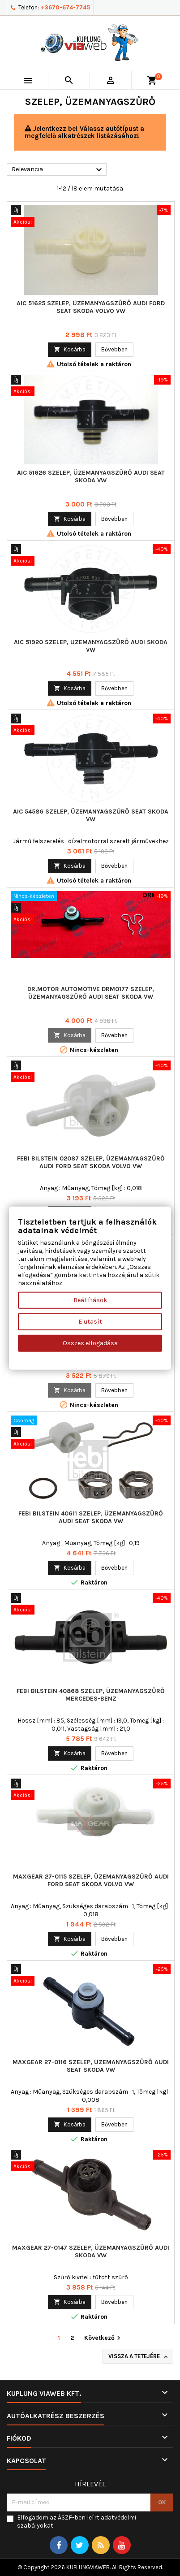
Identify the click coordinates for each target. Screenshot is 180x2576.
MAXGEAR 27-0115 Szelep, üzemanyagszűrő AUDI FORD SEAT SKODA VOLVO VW (91, 1880)
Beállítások (90, 1300)
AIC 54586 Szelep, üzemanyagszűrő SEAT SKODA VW (90, 815)
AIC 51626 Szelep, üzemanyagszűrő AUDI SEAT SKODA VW (91, 476)
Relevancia (58, 170)
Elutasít (90, 1321)
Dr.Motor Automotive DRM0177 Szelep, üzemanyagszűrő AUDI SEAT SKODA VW (90, 992)
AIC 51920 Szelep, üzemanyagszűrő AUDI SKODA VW (90, 646)
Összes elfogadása (90, 1343)
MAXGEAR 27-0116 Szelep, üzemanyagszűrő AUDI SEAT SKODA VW (91, 2066)
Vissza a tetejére (138, 2356)
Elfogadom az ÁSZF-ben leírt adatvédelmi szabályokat (76, 2521)
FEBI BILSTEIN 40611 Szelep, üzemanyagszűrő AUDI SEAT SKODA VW (90, 1517)
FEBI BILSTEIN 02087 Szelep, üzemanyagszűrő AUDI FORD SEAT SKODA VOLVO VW (91, 1162)
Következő (103, 2338)
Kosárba (70, 349)
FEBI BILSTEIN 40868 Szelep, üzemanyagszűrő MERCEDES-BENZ (91, 1694)
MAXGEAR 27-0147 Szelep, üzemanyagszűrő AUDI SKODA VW (90, 2251)
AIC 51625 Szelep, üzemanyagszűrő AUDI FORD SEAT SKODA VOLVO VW (91, 307)
